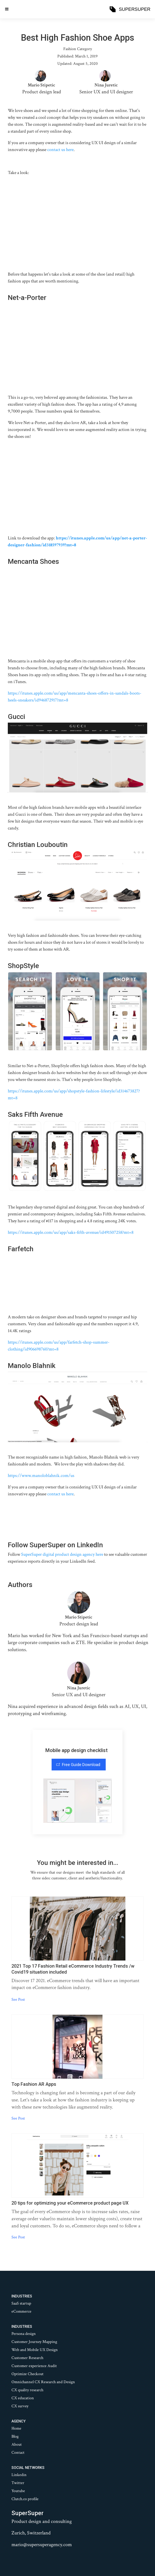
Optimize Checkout (27, 2374)
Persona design (23, 2333)
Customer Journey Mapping (34, 2341)
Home (16, 2428)
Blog (15, 2436)
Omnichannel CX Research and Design (43, 2382)
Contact (18, 2452)
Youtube (18, 2491)
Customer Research (27, 2358)
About (16, 2444)
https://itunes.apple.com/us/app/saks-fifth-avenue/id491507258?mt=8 (70, 1232)
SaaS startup (21, 2303)
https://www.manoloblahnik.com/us (41, 1476)
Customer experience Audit (34, 2366)
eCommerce (21, 2311)
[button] (7, 9)
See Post (18, 1999)
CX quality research (27, 2390)
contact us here (60, 150)
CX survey (19, 2406)
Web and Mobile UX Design (34, 2350)
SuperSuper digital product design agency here (62, 1554)
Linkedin (19, 2475)
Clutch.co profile (25, 2499)
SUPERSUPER (134, 9)
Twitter (17, 2483)
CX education (22, 2398)
